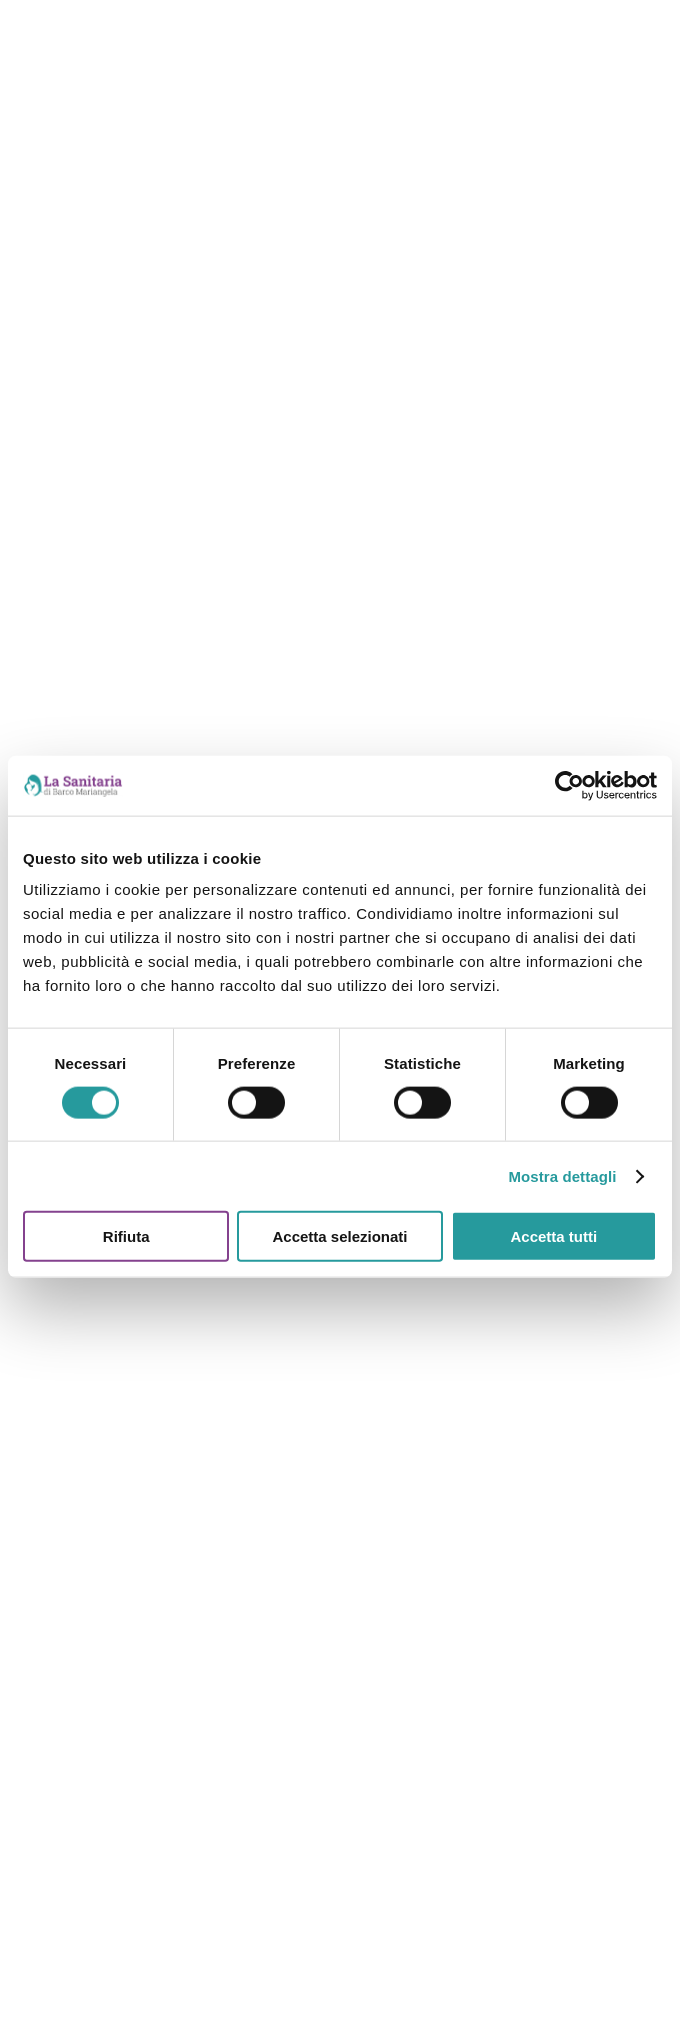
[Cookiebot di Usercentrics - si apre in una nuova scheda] (569, 785)
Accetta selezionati (339, 1236)
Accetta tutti (553, 1236)
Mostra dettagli (562, 1175)
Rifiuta (126, 1236)
